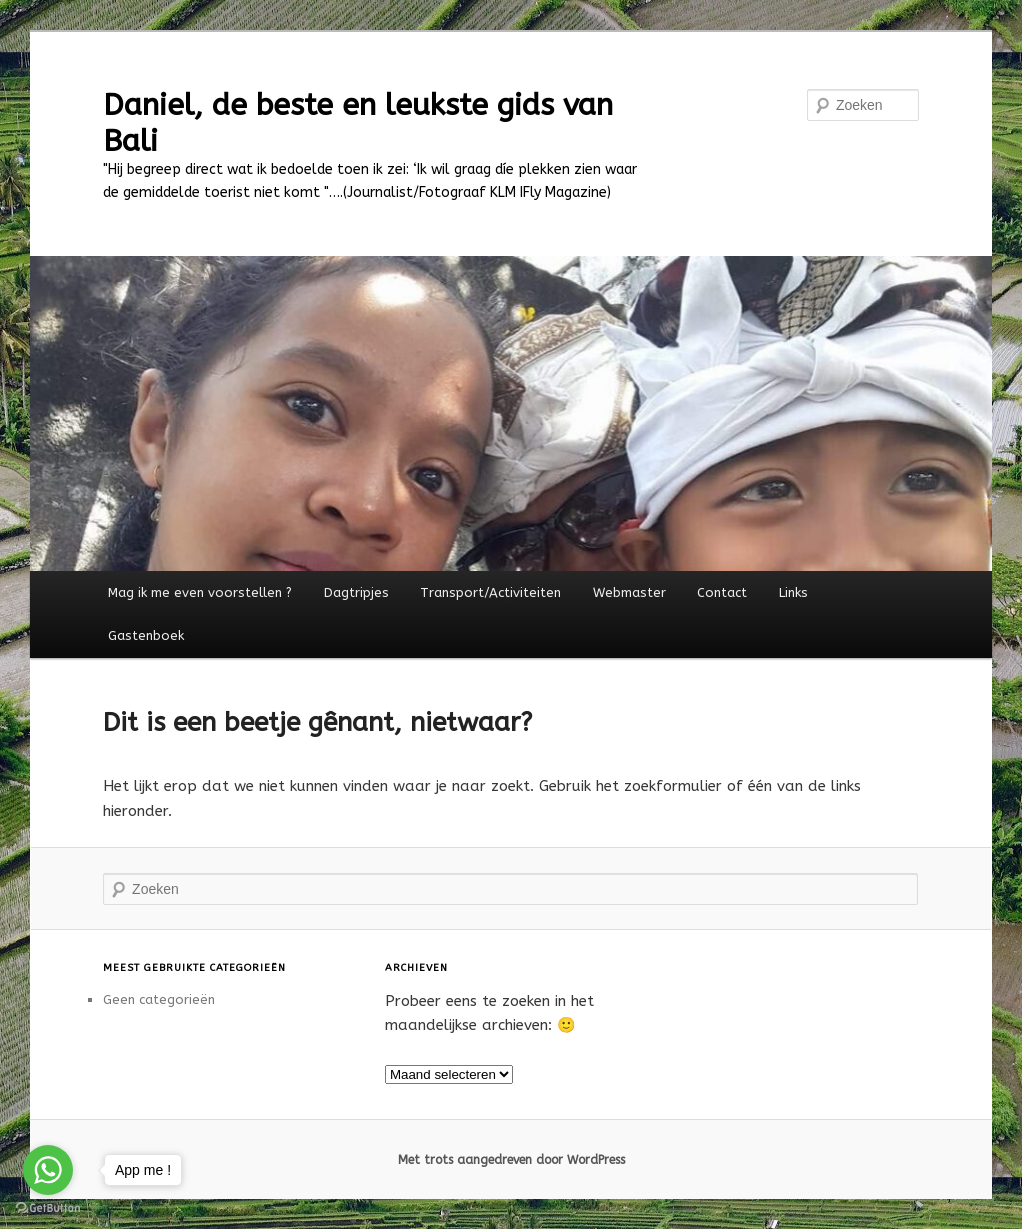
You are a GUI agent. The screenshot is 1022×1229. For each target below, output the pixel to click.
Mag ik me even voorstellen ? (200, 592)
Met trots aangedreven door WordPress (511, 1160)
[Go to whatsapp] (48, 1170)
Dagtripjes (356, 592)
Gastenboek (146, 635)
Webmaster (629, 592)
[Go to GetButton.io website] (48, 1208)
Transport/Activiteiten (490, 592)
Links (793, 592)
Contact (722, 592)
